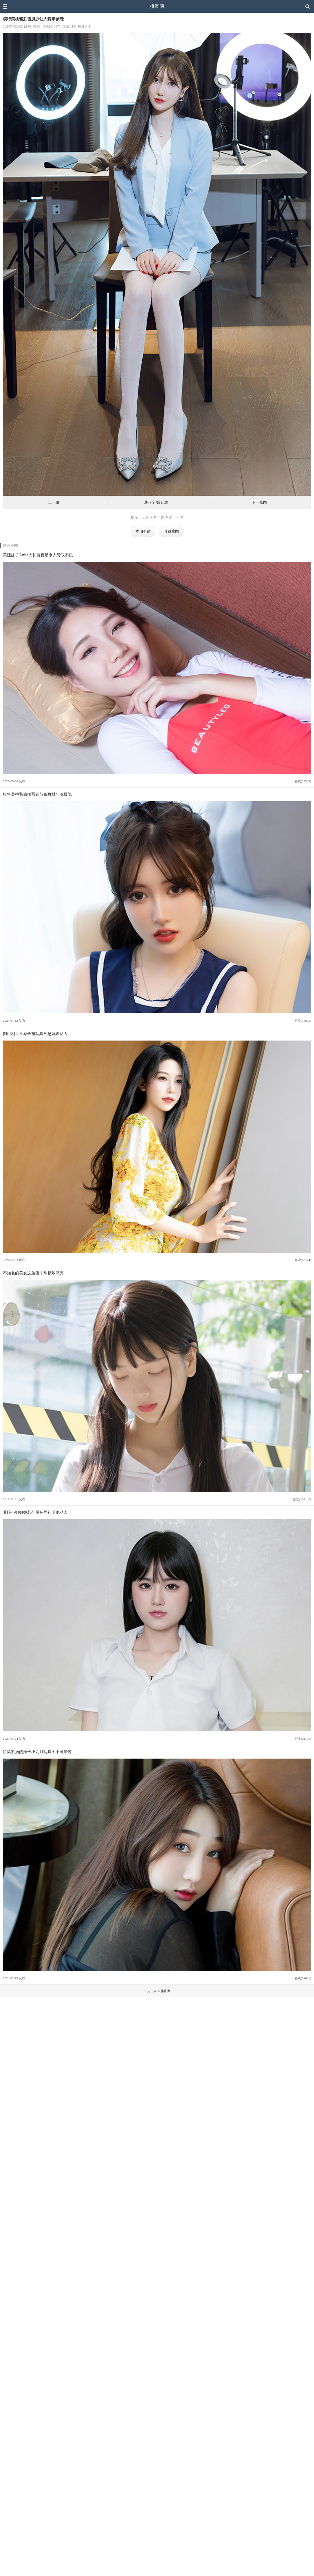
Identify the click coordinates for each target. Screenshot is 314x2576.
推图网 (157, 6)
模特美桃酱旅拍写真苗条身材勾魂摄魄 (37, 794)
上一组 (53, 502)
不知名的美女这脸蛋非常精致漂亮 (33, 1273)
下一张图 (259, 502)
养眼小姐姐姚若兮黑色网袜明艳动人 (35, 1512)
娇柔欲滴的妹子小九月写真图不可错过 (37, 1751)
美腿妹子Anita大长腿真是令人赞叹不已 (38, 555)
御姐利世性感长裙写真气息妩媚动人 (35, 1033)
